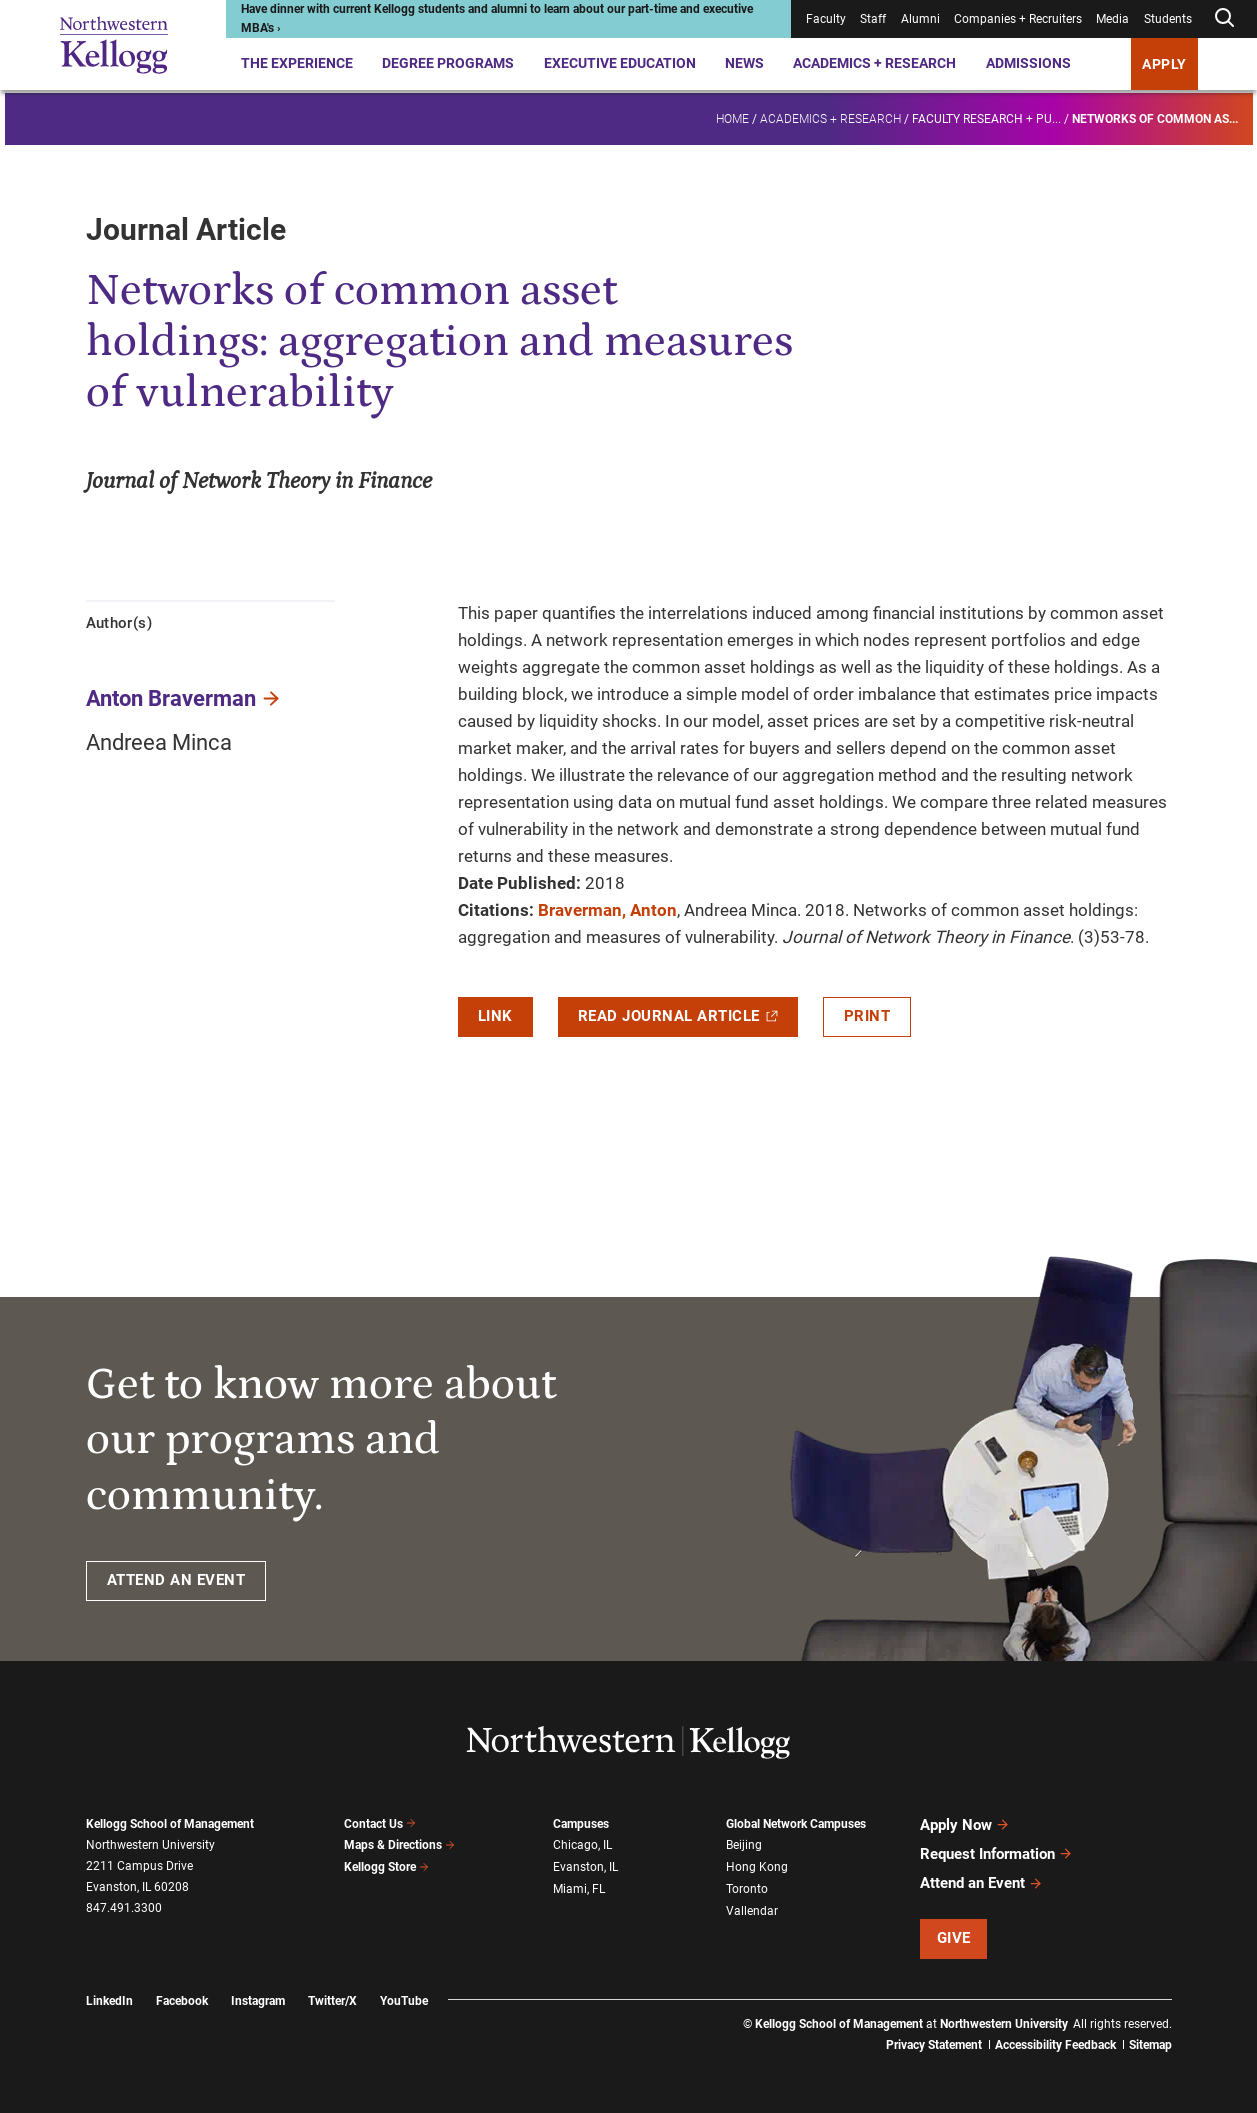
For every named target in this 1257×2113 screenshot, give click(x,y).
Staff (873, 19)
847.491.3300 (124, 1908)
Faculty (826, 19)
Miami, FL (579, 1889)
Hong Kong (757, 1867)
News (744, 63)
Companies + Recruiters (1018, 19)
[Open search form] (1224, 18)
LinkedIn (109, 2000)
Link (495, 1016)
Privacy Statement (934, 2043)
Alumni (920, 19)
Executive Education (620, 63)
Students (1168, 19)
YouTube (404, 2000)
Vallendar (752, 1910)
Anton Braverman (171, 698)
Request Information (996, 1854)
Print (867, 1016)
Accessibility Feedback (1055, 2043)
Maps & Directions (400, 1845)
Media (1112, 19)
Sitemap (1150, 2043)
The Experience (297, 63)
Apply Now (965, 1825)
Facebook (182, 2000)
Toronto (747, 1889)
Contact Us (380, 1824)
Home (732, 116)
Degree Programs (448, 63)
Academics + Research (874, 63)
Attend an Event (981, 1883)
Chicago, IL (582, 1845)
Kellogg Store (387, 1867)
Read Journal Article (678, 1016)
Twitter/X (332, 2000)
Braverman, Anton (607, 910)
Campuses (581, 1824)
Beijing (744, 1845)
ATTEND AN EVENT (176, 1580)
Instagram (258, 2000)
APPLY (1164, 64)
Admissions (1028, 63)
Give (954, 1937)
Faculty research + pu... (986, 116)
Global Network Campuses (796, 1824)
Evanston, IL (585, 1867)
